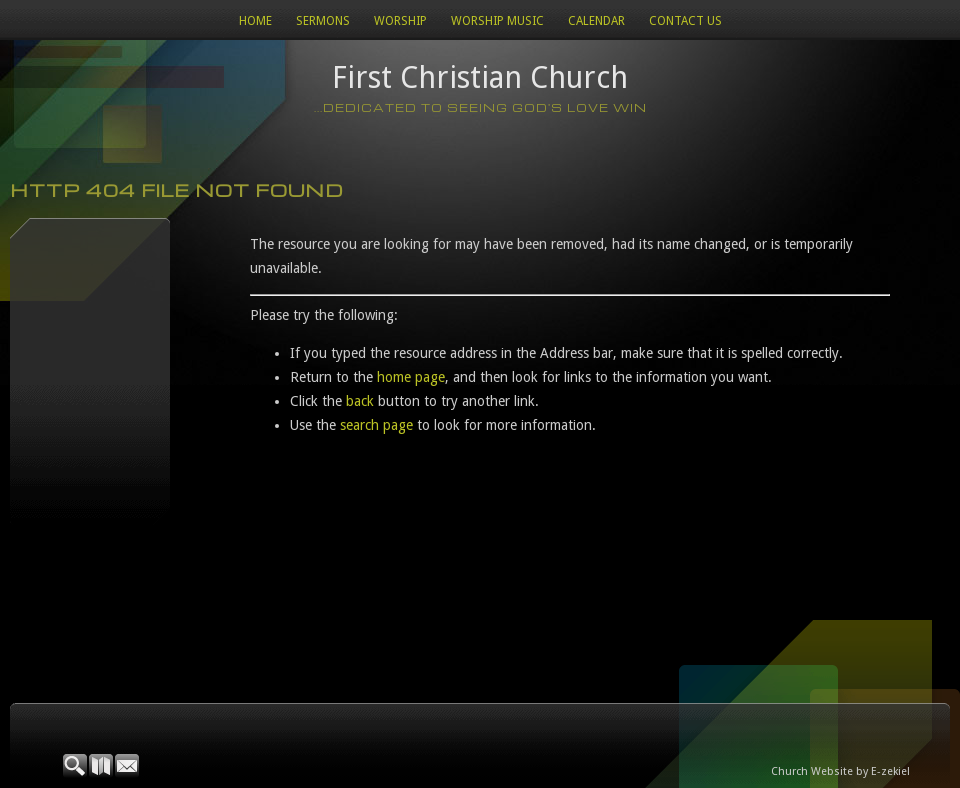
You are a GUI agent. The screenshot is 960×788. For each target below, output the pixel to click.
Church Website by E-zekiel (840, 771)
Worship (400, 21)
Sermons (323, 21)
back (360, 401)
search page (376, 425)
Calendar (596, 21)
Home (255, 21)
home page (411, 377)
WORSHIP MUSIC (497, 21)
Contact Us (685, 21)
